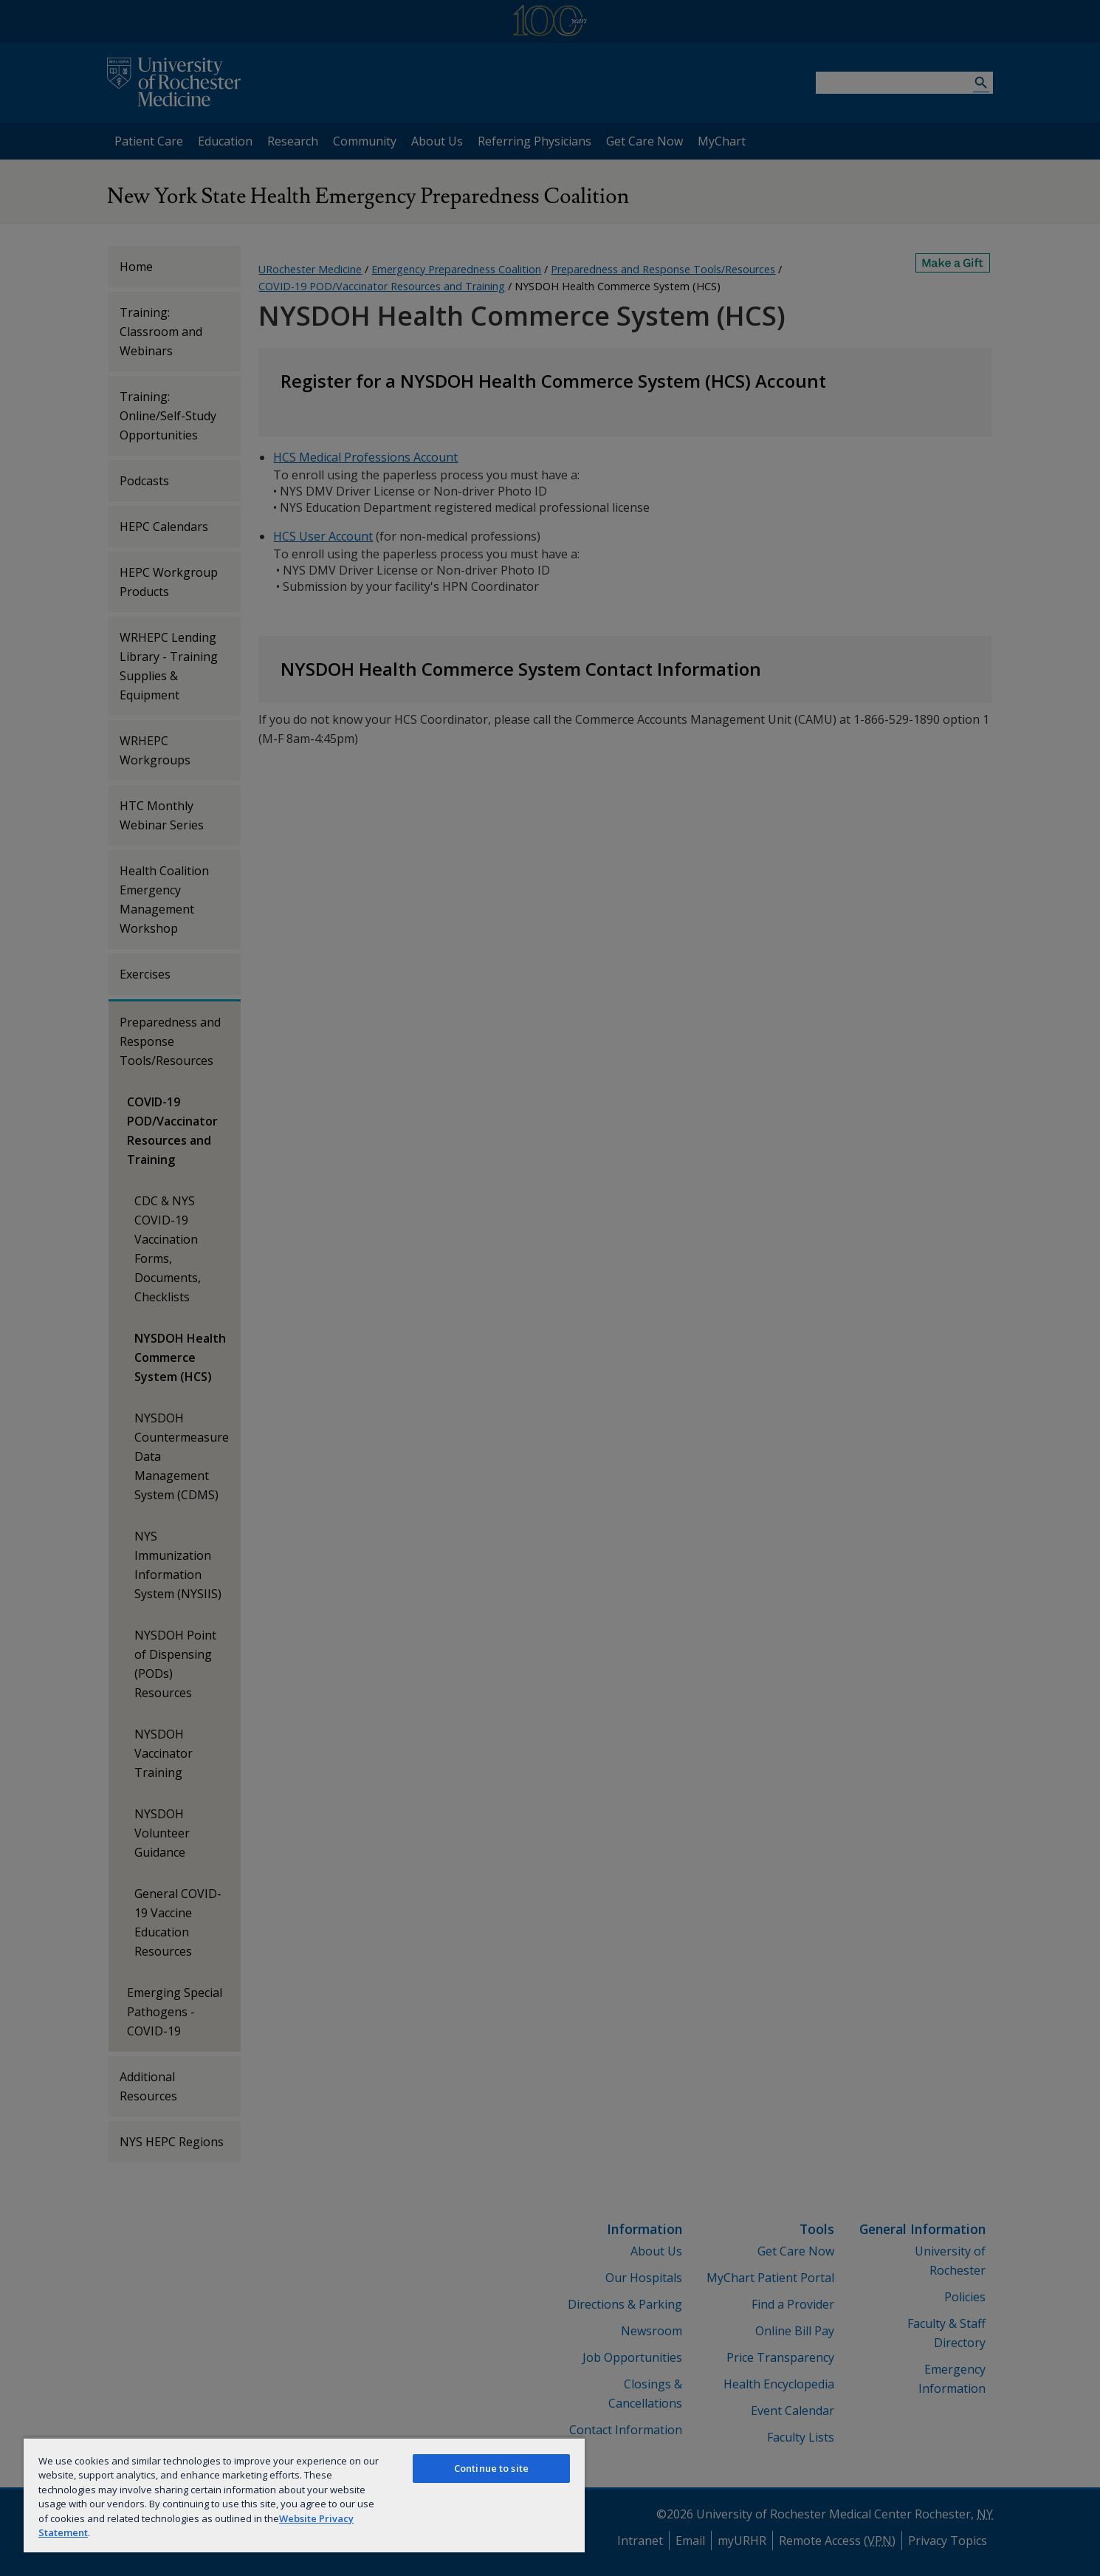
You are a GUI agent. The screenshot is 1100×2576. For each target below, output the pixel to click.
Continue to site (491, 2468)
